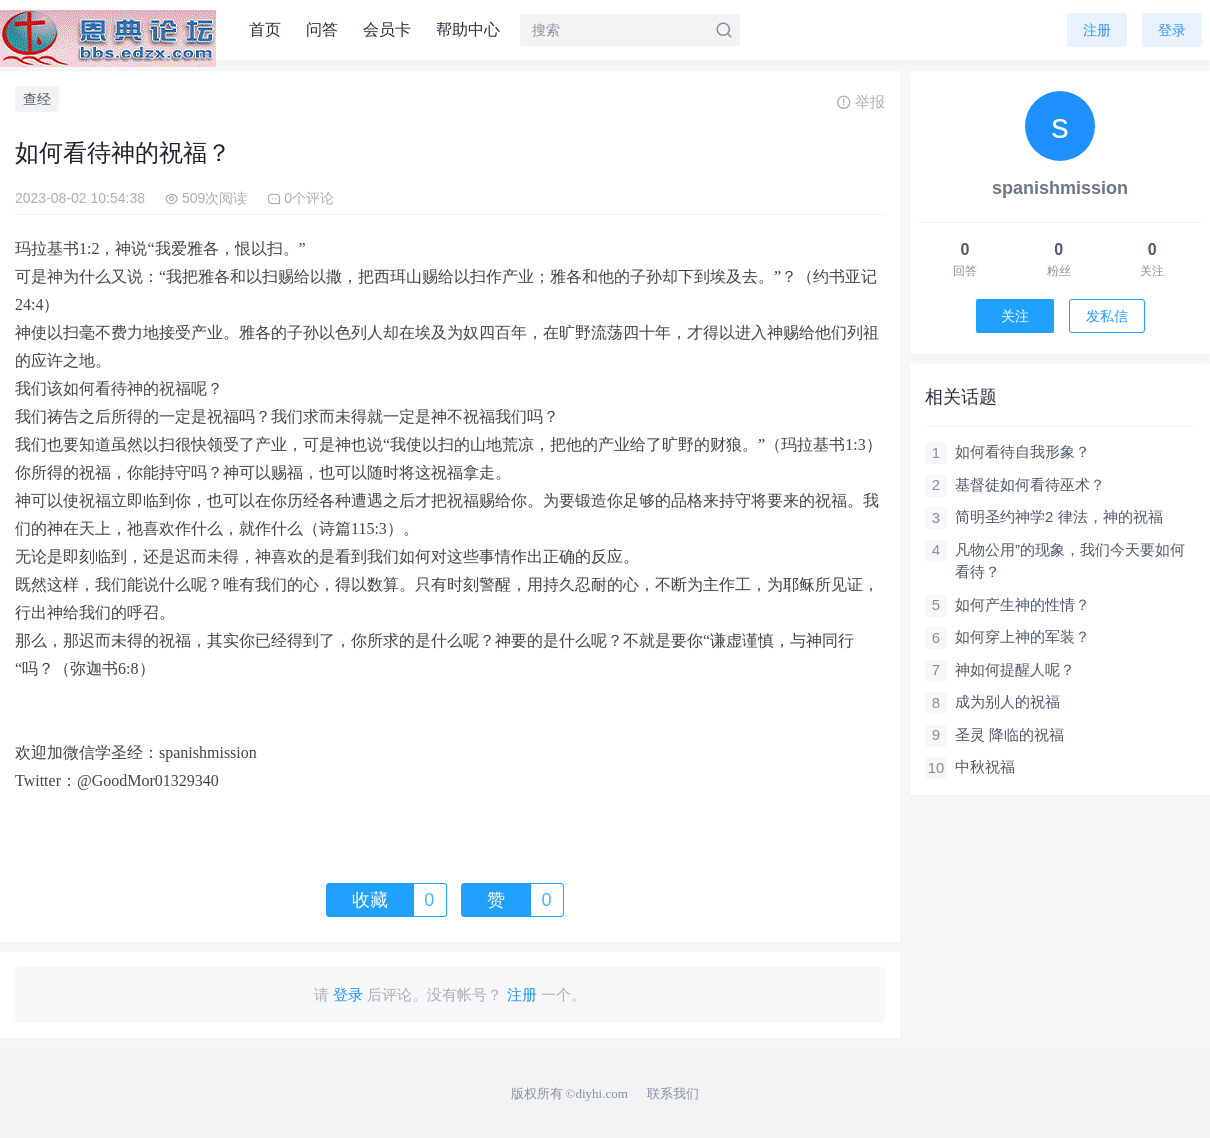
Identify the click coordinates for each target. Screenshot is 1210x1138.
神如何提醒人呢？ (1015, 669)
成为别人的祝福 (1007, 701)
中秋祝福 (985, 766)
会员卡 (387, 29)
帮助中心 (468, 29)
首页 (265, 29)
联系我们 (673, 1093)
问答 (322, 29)
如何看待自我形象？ (1022, 451)
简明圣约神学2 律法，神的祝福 (1059, 516)
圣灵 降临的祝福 (1009, 734)
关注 (1015, 316)
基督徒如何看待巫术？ (1030, 484)
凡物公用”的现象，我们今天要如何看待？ (1070, 561)
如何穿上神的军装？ (1022, 636)
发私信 (1107, 316)
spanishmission (1060, 188)
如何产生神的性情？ (1022, 604)
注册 (1097, 30)
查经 (37, 99)
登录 (1172, 30)
